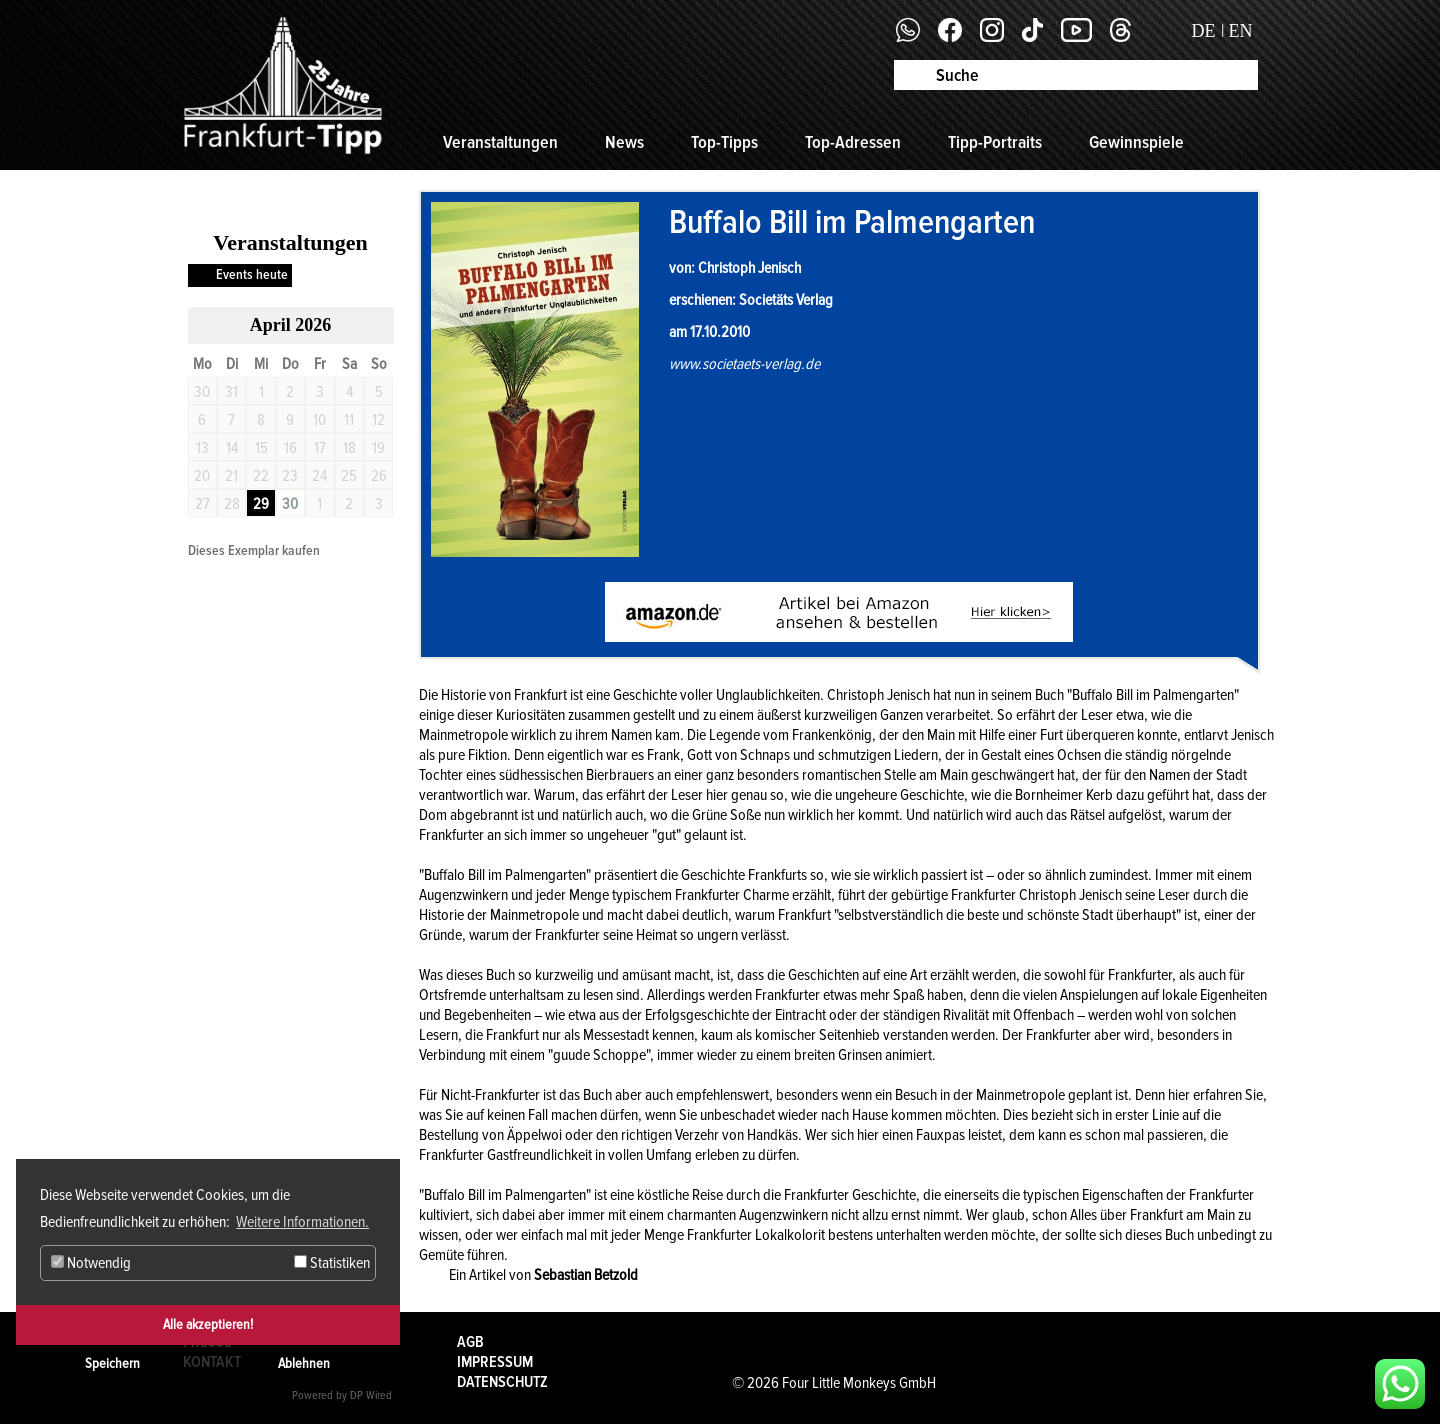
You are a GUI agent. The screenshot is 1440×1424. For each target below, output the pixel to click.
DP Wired (371, 1395)
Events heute (252, 274)
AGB (470, 1342)
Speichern (112, 1363)
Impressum (495, 1362)
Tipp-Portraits (995, 142)
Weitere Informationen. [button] (302, 1222)
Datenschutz (502, 1382)
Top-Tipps (724, 142)
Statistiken (332, 1263)
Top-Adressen (853, 142)
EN (1241, 31)
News (624, 142)
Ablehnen (304, 1363)
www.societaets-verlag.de (744, 364)
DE (1204, 31)
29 (261, 504)
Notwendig (91, 1263)
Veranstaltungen (500, 142)
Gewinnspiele (1136, 142)
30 (290, 504)
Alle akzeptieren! (208, 1324)
